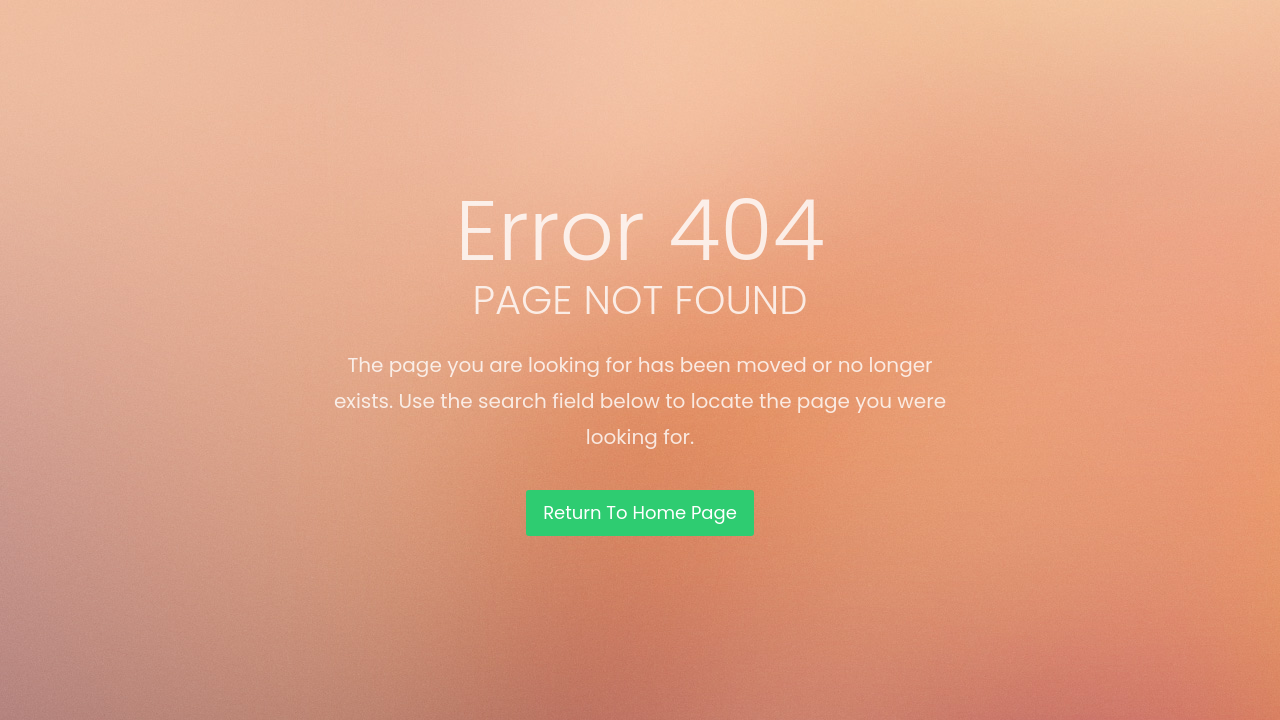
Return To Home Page (640, 512)
